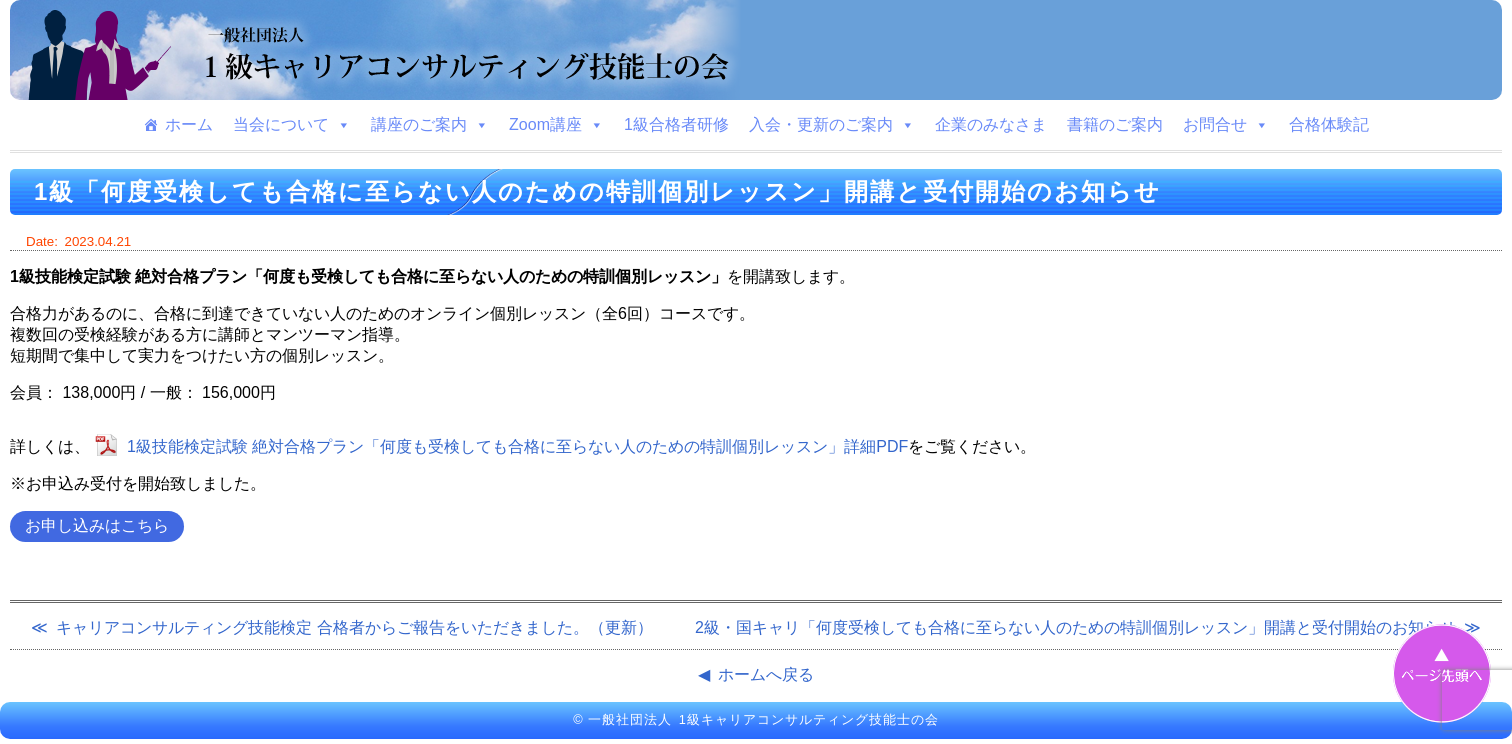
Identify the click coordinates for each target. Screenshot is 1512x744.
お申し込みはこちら (97, 525)
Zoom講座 (556, 125)
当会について (292, 125)
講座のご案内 (430, 125)
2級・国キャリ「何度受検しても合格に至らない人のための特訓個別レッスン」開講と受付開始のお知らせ (1075, 627)
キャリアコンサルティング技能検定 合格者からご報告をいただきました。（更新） (354, 627)
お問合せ (1226, 125)
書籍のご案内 (1115, 124)
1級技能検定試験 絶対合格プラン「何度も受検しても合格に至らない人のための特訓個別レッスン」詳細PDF (517, 446)
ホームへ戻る (766, 674)
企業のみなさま (991, 124)
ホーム (189, 124)
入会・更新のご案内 (832, 125)
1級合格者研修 (676, 124)
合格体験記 (1329, 124)
